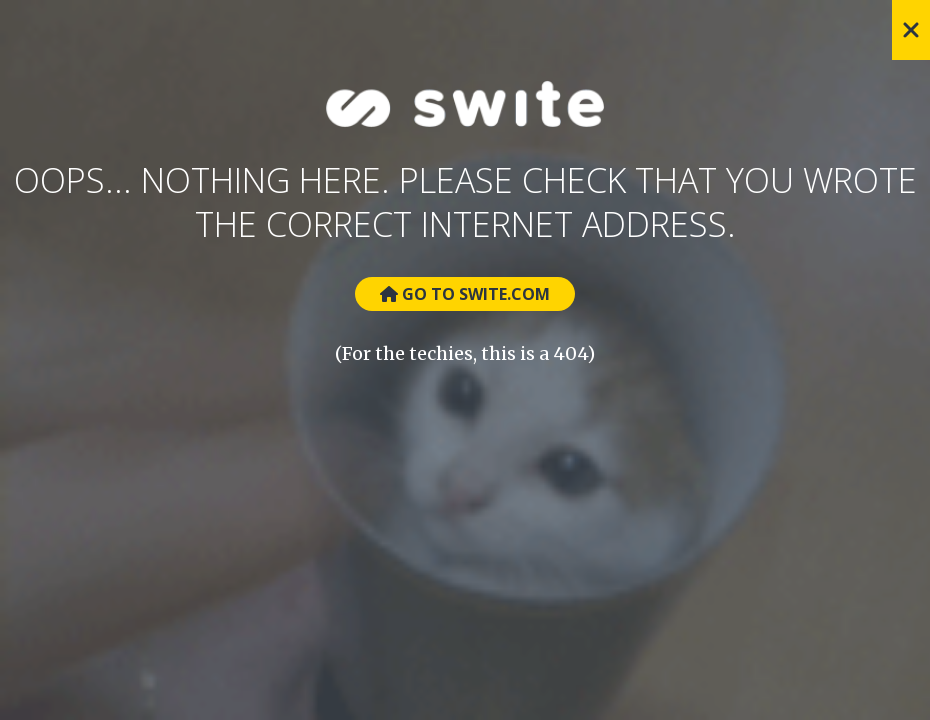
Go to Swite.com (465, 294)
